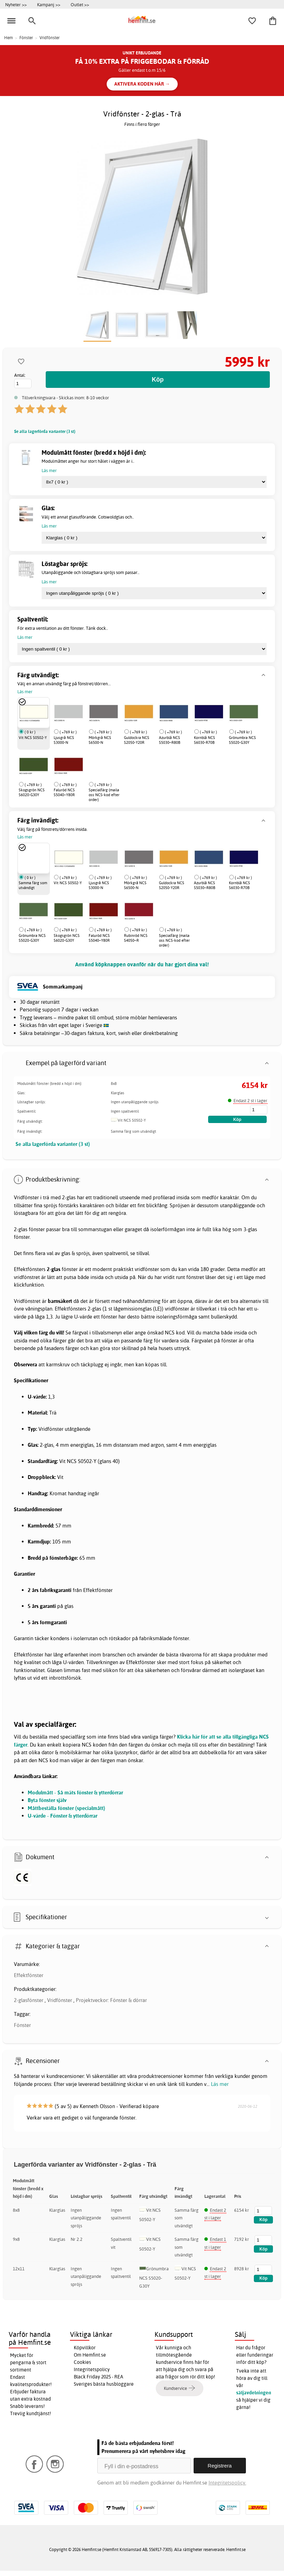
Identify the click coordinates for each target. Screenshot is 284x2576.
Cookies (82, 2362)
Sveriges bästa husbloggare (104, 2384)
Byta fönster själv (47, 1800)
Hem (8, 37)
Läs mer (220, 2084)
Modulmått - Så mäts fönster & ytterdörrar (75, 1792)
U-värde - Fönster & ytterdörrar (62, 1815)
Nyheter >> (16, 4)
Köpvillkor (85, 2347)
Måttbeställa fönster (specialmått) (66, 1808)
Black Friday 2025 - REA (98, 2377)
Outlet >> (80, 4)
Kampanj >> (48, 4)
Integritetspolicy (92, 2369)
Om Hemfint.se (90, 2355)
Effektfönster (28, 1975)
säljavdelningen (253, 2393)
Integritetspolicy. (227, 2482)
